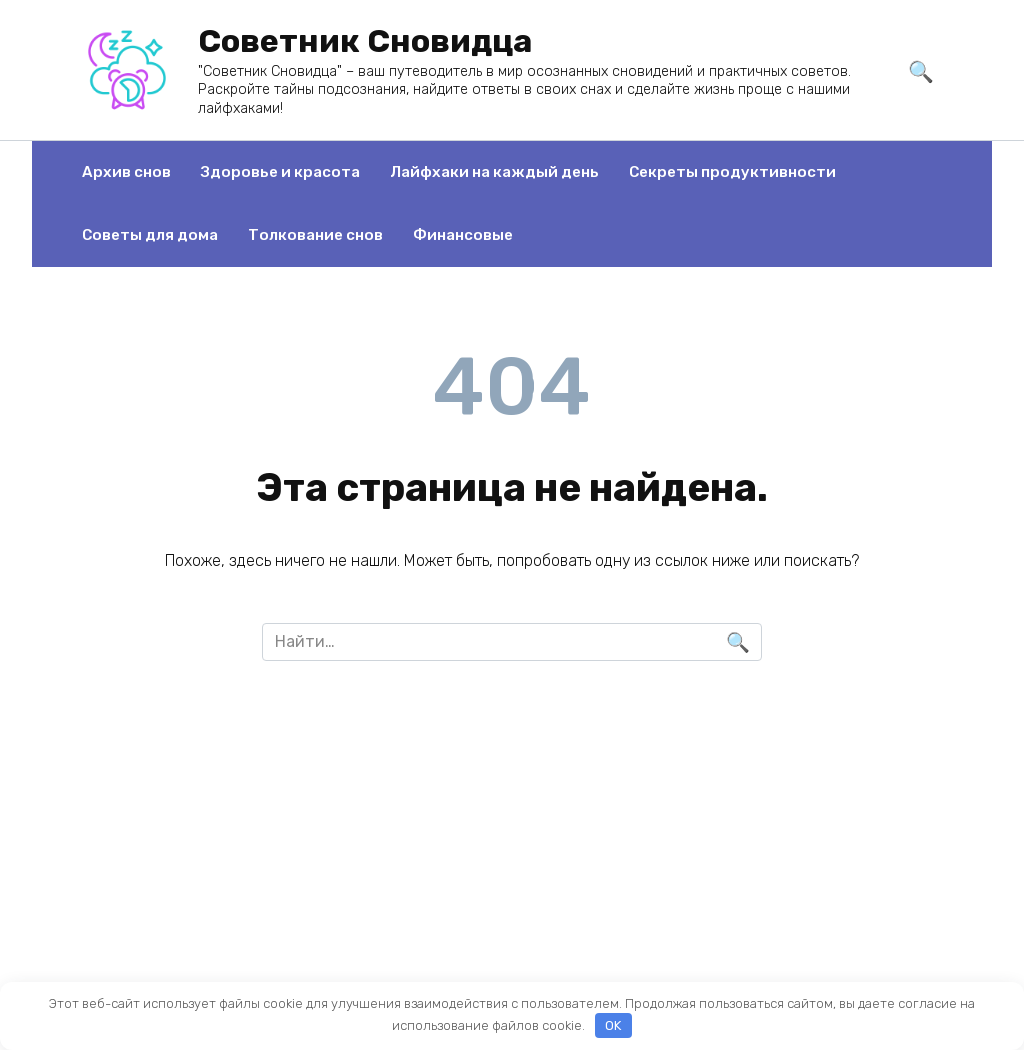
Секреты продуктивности (732, 172)
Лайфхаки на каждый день (494, 172)
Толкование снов (315, 235)
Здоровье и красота (280, 172)
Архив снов (126, 172)
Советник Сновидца (365, 41)
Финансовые (463, 235)
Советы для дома (150, 235)
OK (613, 1025)
